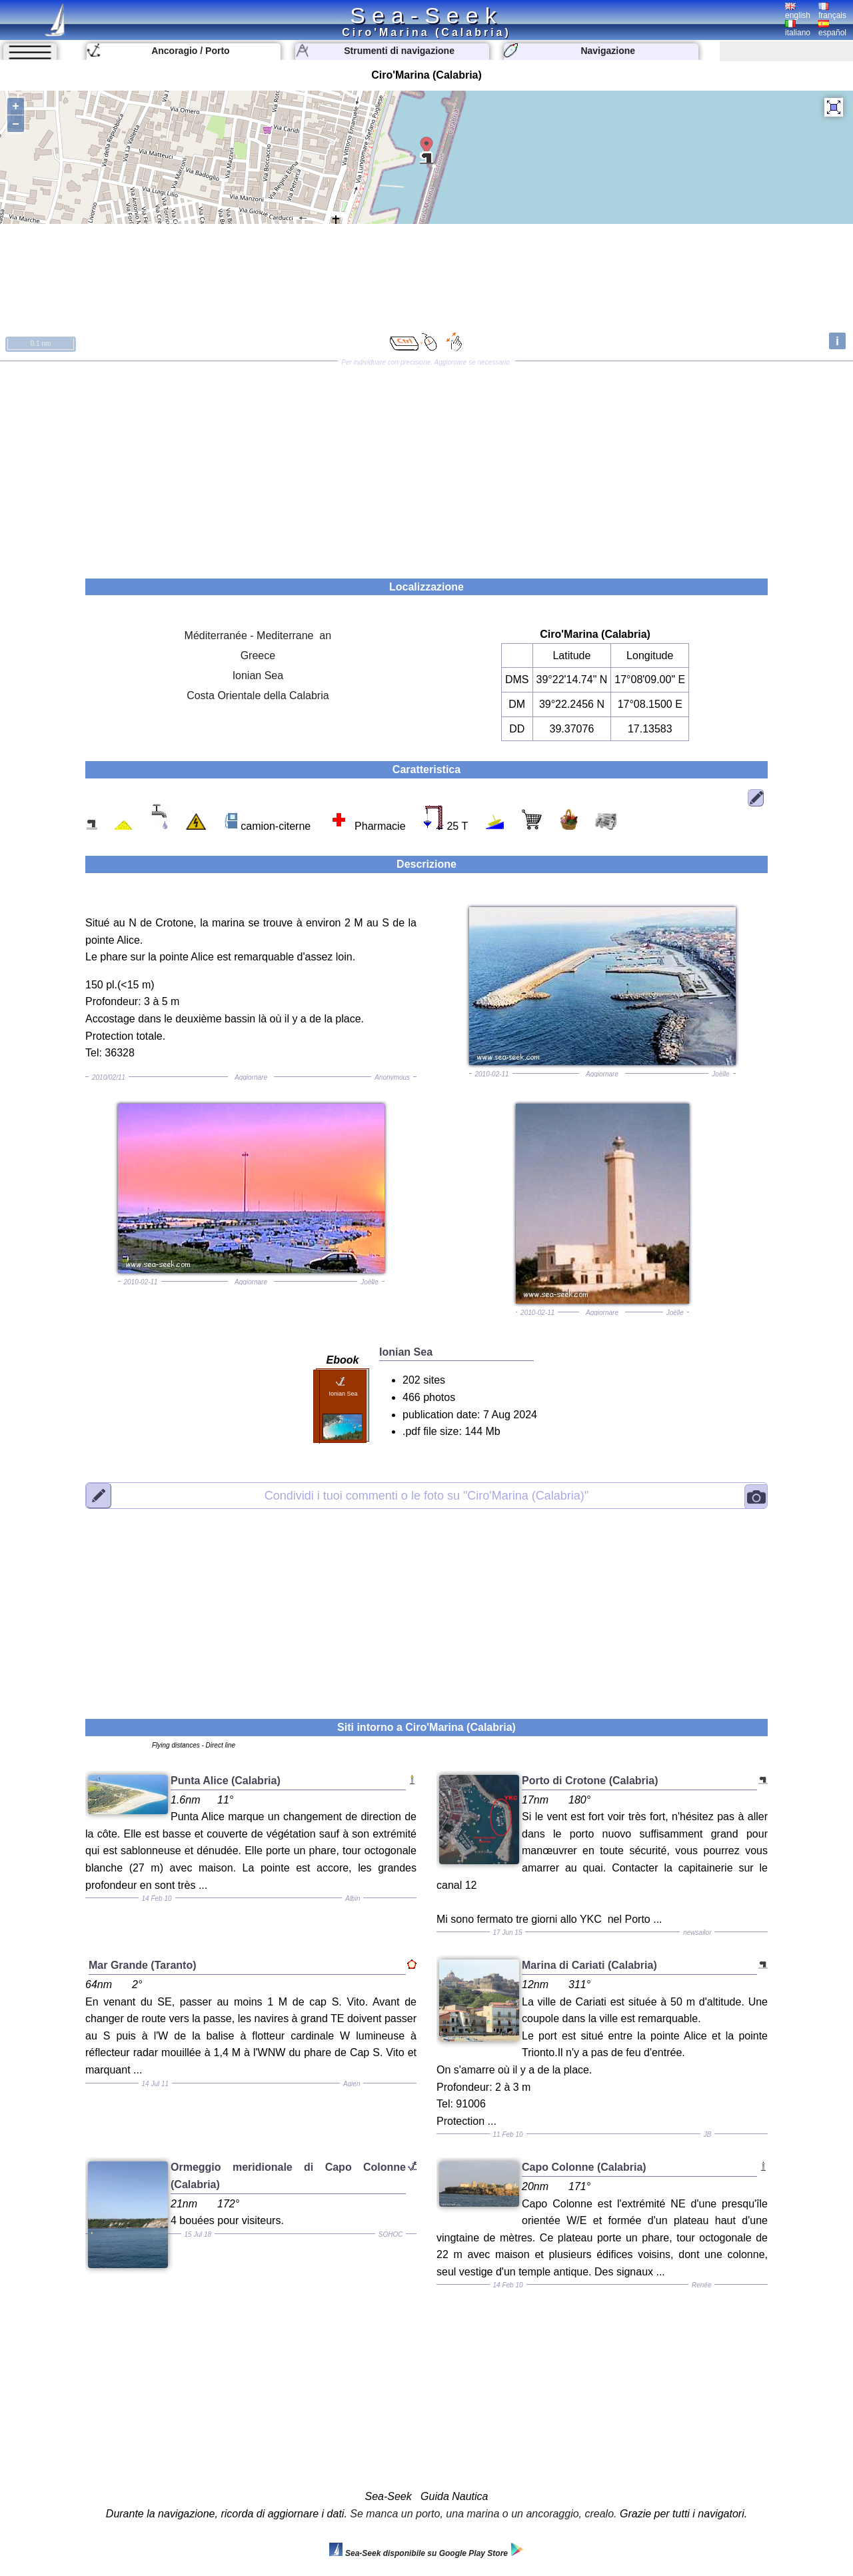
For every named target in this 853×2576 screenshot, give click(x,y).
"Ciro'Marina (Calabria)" (426, 1495)
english (797, 11)
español (832, 28)
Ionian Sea (258, 675)
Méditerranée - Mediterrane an (258, 635)
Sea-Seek (426, 15)
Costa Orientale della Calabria (258, 695)
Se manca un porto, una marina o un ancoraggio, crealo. (483, 2513)
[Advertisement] (426, 465)
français (832, 11)
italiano (797, 28)
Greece (258, 655)
